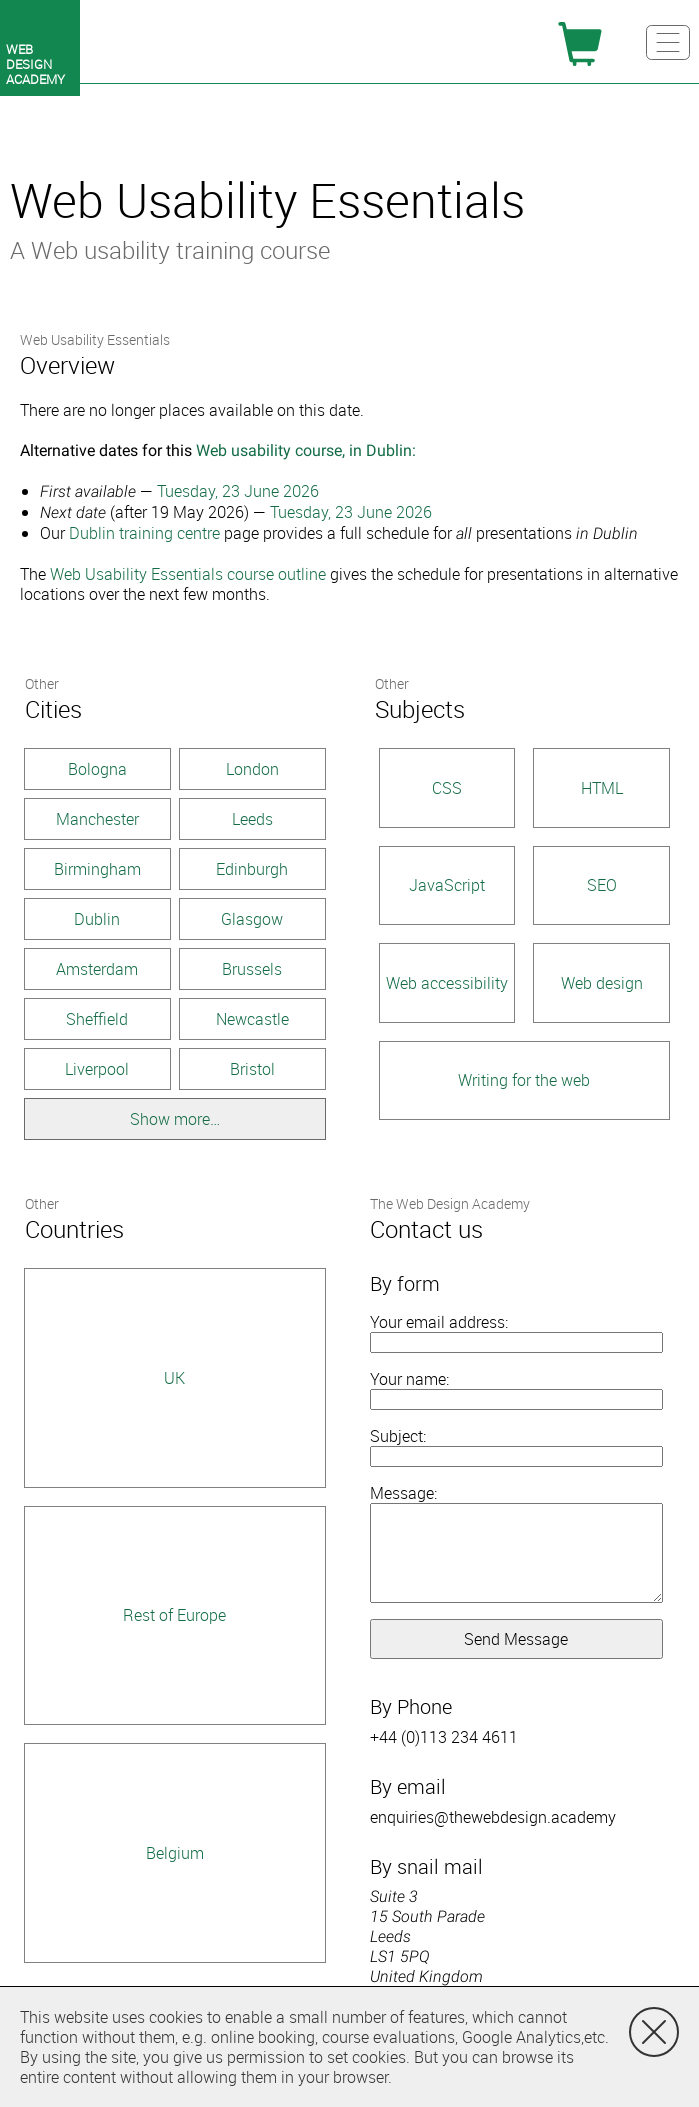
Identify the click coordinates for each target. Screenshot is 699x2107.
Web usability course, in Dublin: (306, 450)
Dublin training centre (144, 533)
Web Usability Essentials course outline (188, 574)
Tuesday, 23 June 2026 (238, 491)
